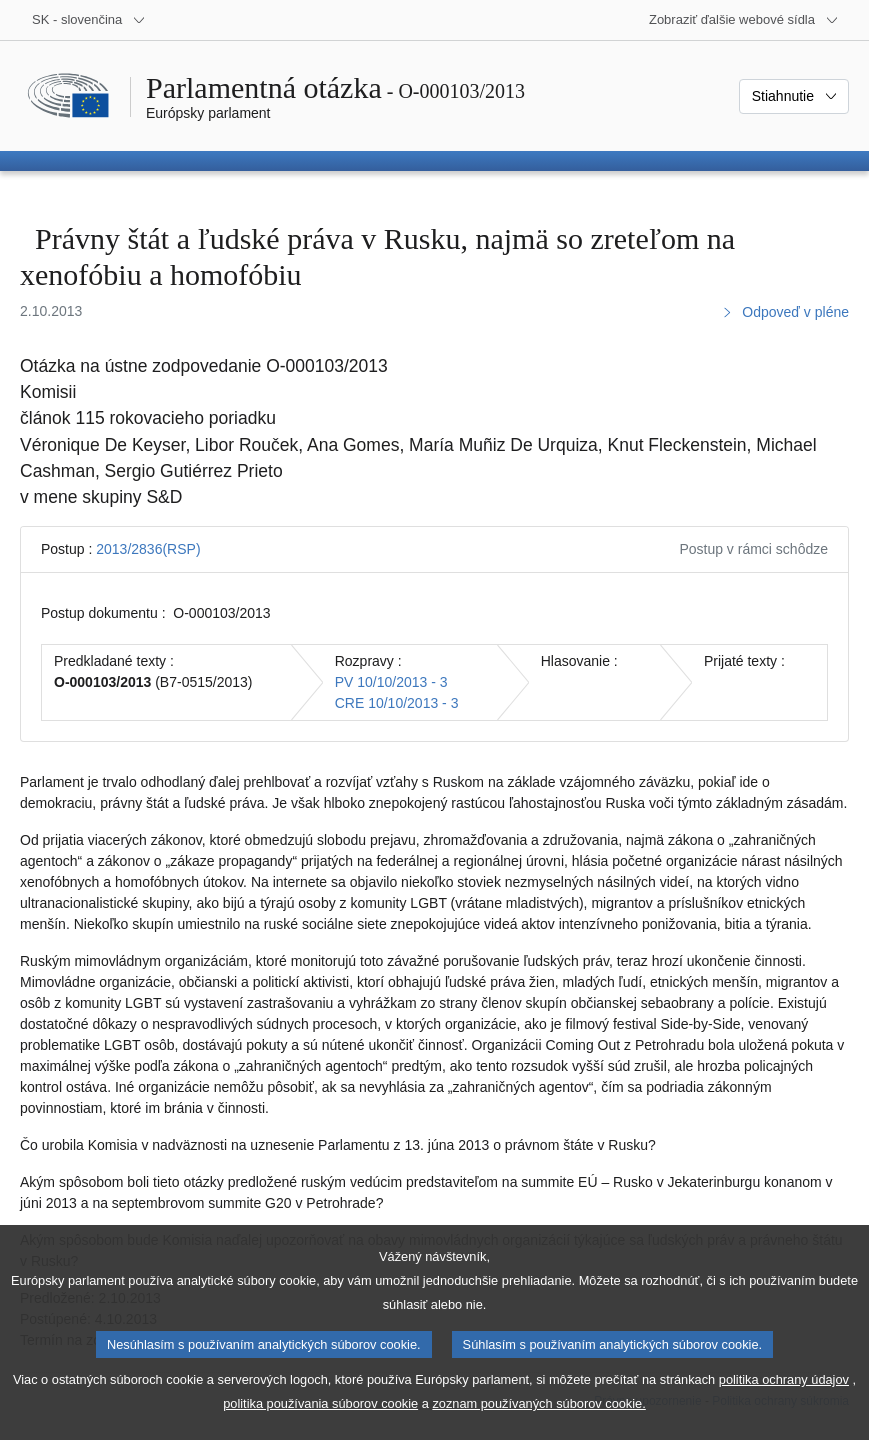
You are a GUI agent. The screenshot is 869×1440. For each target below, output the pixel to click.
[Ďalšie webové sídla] (744, 20)
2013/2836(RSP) (148, 549)
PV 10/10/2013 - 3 (391, 682)
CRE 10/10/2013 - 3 (397, 703)
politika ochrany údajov (784, 1410)
